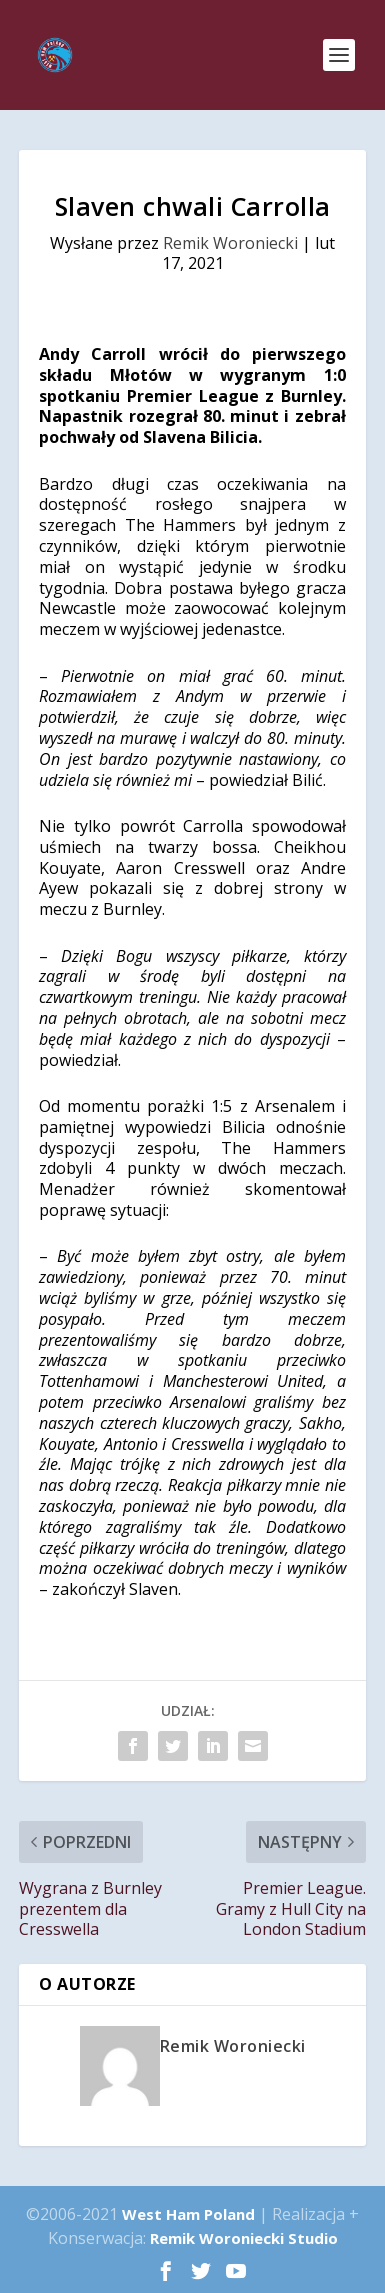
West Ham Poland (188, 2214)
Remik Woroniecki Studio (244, 2238)
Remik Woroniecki (230, 243)
